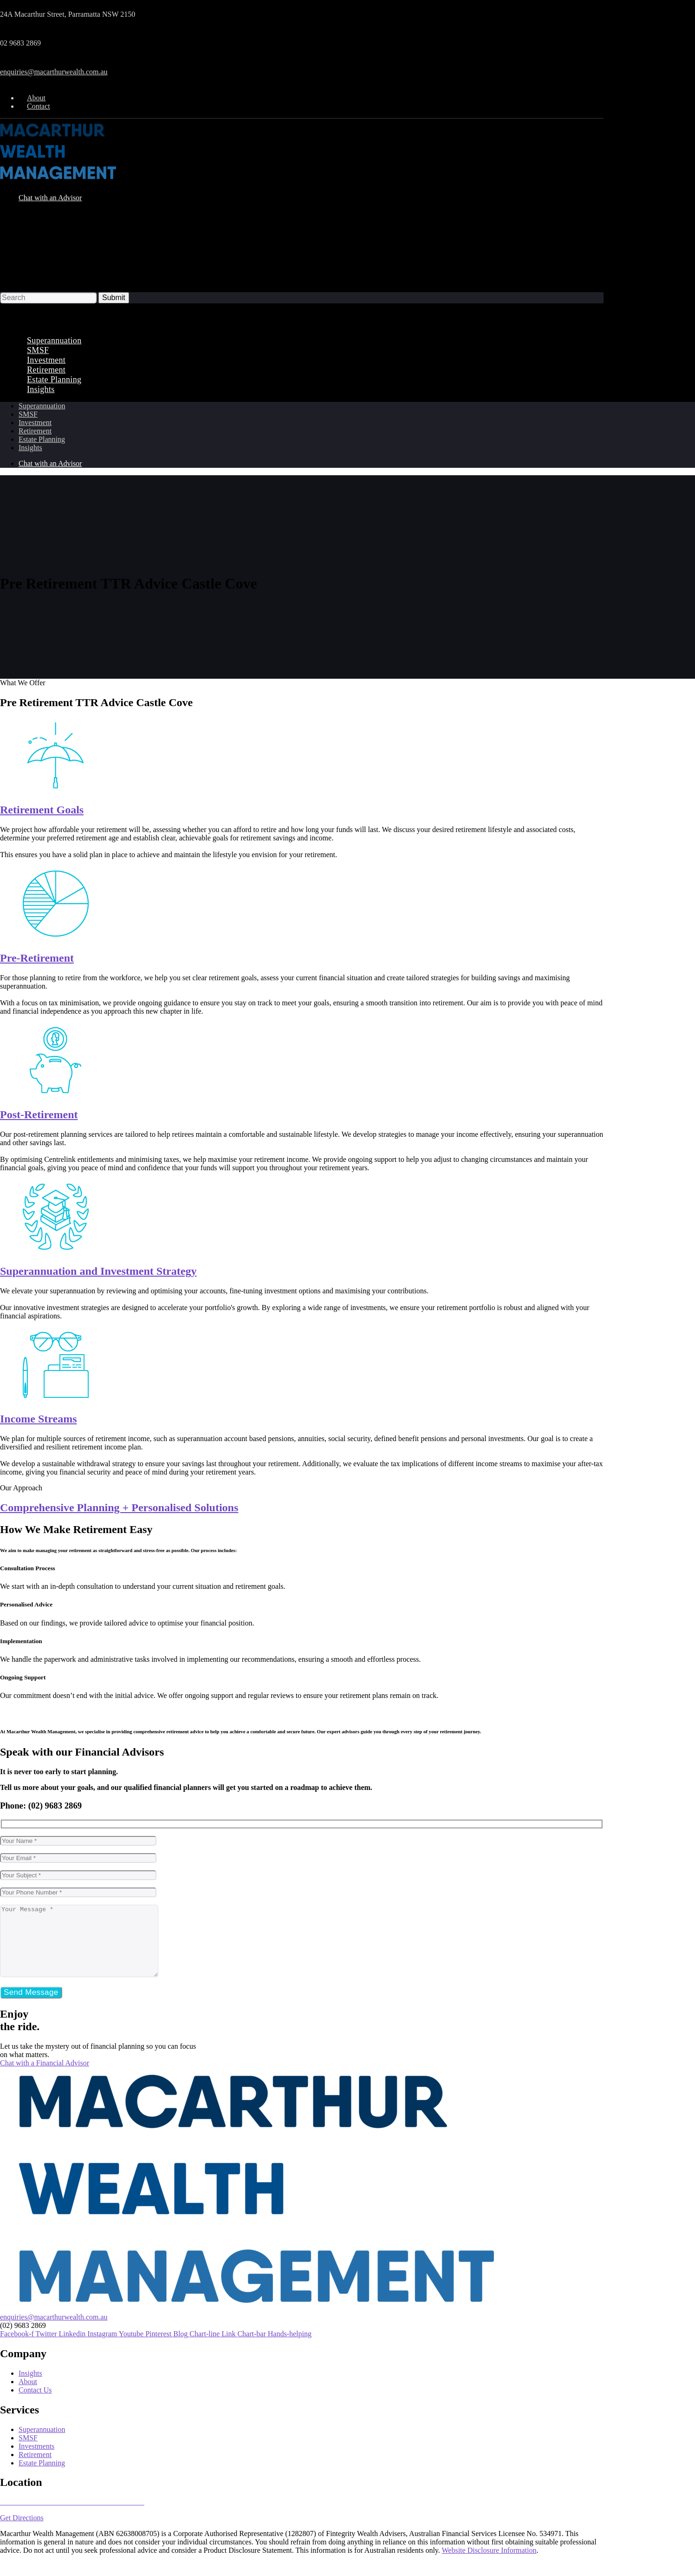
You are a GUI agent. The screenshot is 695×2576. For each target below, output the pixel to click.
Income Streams (38, 1419)
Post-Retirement (39, 1114)
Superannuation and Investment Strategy (98, 1271)
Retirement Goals (42, 810)
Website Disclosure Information (489, 2564)
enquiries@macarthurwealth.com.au (54, 72)
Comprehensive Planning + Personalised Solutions (119, 1507)
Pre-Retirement (37, 958)
